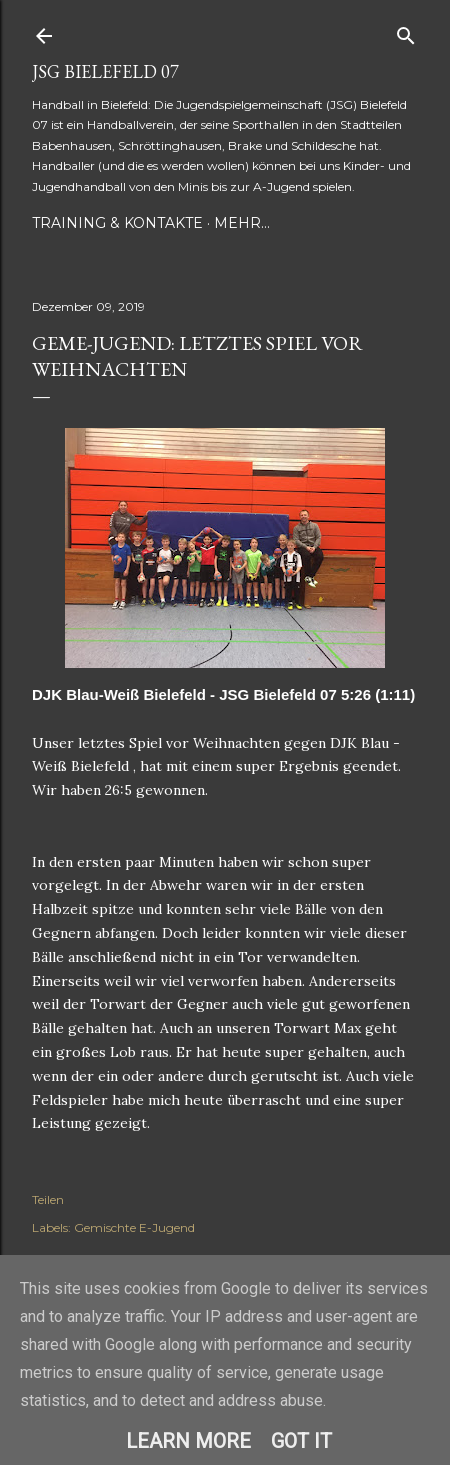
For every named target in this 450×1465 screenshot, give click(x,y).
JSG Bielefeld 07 (105, 71)
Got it (301, 1441)
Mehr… (242, 223)
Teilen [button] (48, 1199)
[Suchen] (406, 31)
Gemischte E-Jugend (134, 1227)
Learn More (188, 1441)
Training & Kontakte (117, 223)
